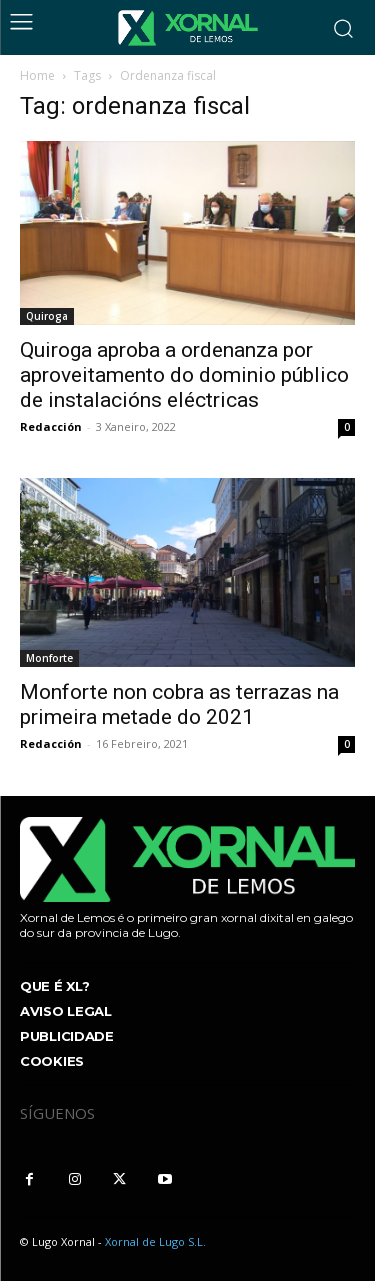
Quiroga (47, 316)
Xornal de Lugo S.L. (155, 1241)
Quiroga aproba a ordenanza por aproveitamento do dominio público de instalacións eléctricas (184, 375)
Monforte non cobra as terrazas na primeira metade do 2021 (179, 704)
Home (37, 75)
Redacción (51, 426)
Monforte (49, 658)
